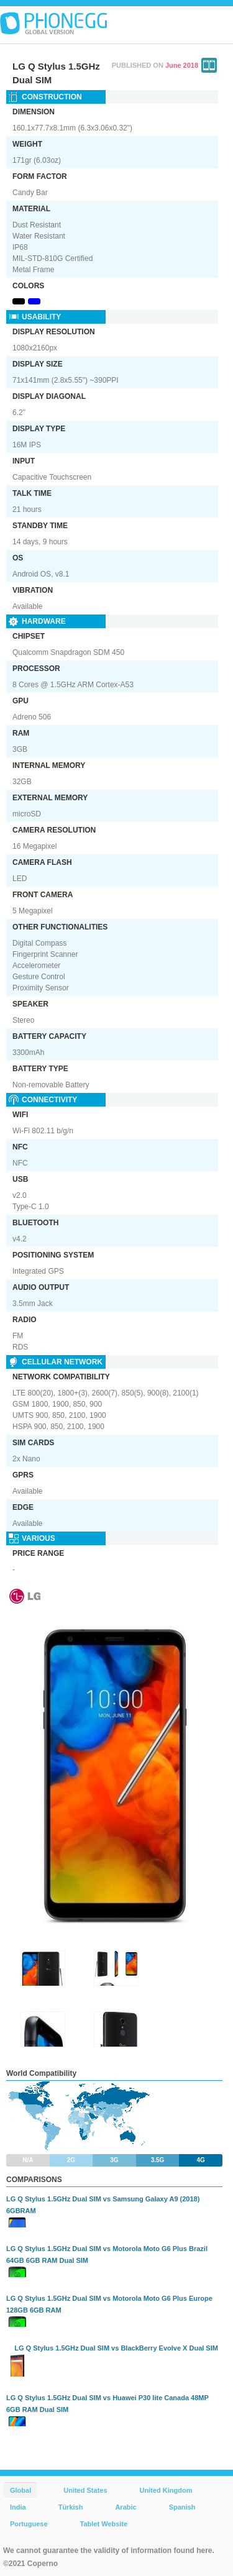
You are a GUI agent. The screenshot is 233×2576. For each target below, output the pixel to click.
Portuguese (29, 2524)
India (18, 2507)
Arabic (125, 2507)
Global (20, 2490)
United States (85, 2490)
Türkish (70, 2507)
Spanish (182, 2507)
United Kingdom (166, 2490)
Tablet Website (104, 2524)
